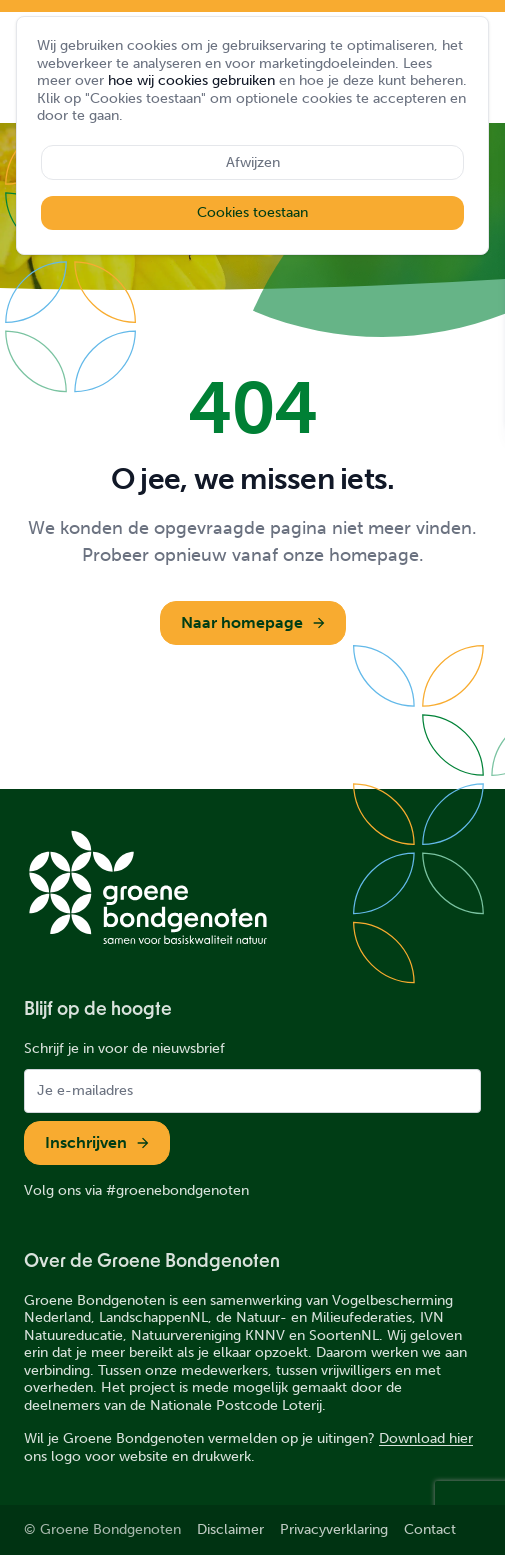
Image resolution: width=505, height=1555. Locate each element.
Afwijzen (253, 162)
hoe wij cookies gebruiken (191, 80)
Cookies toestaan (252, 212)
